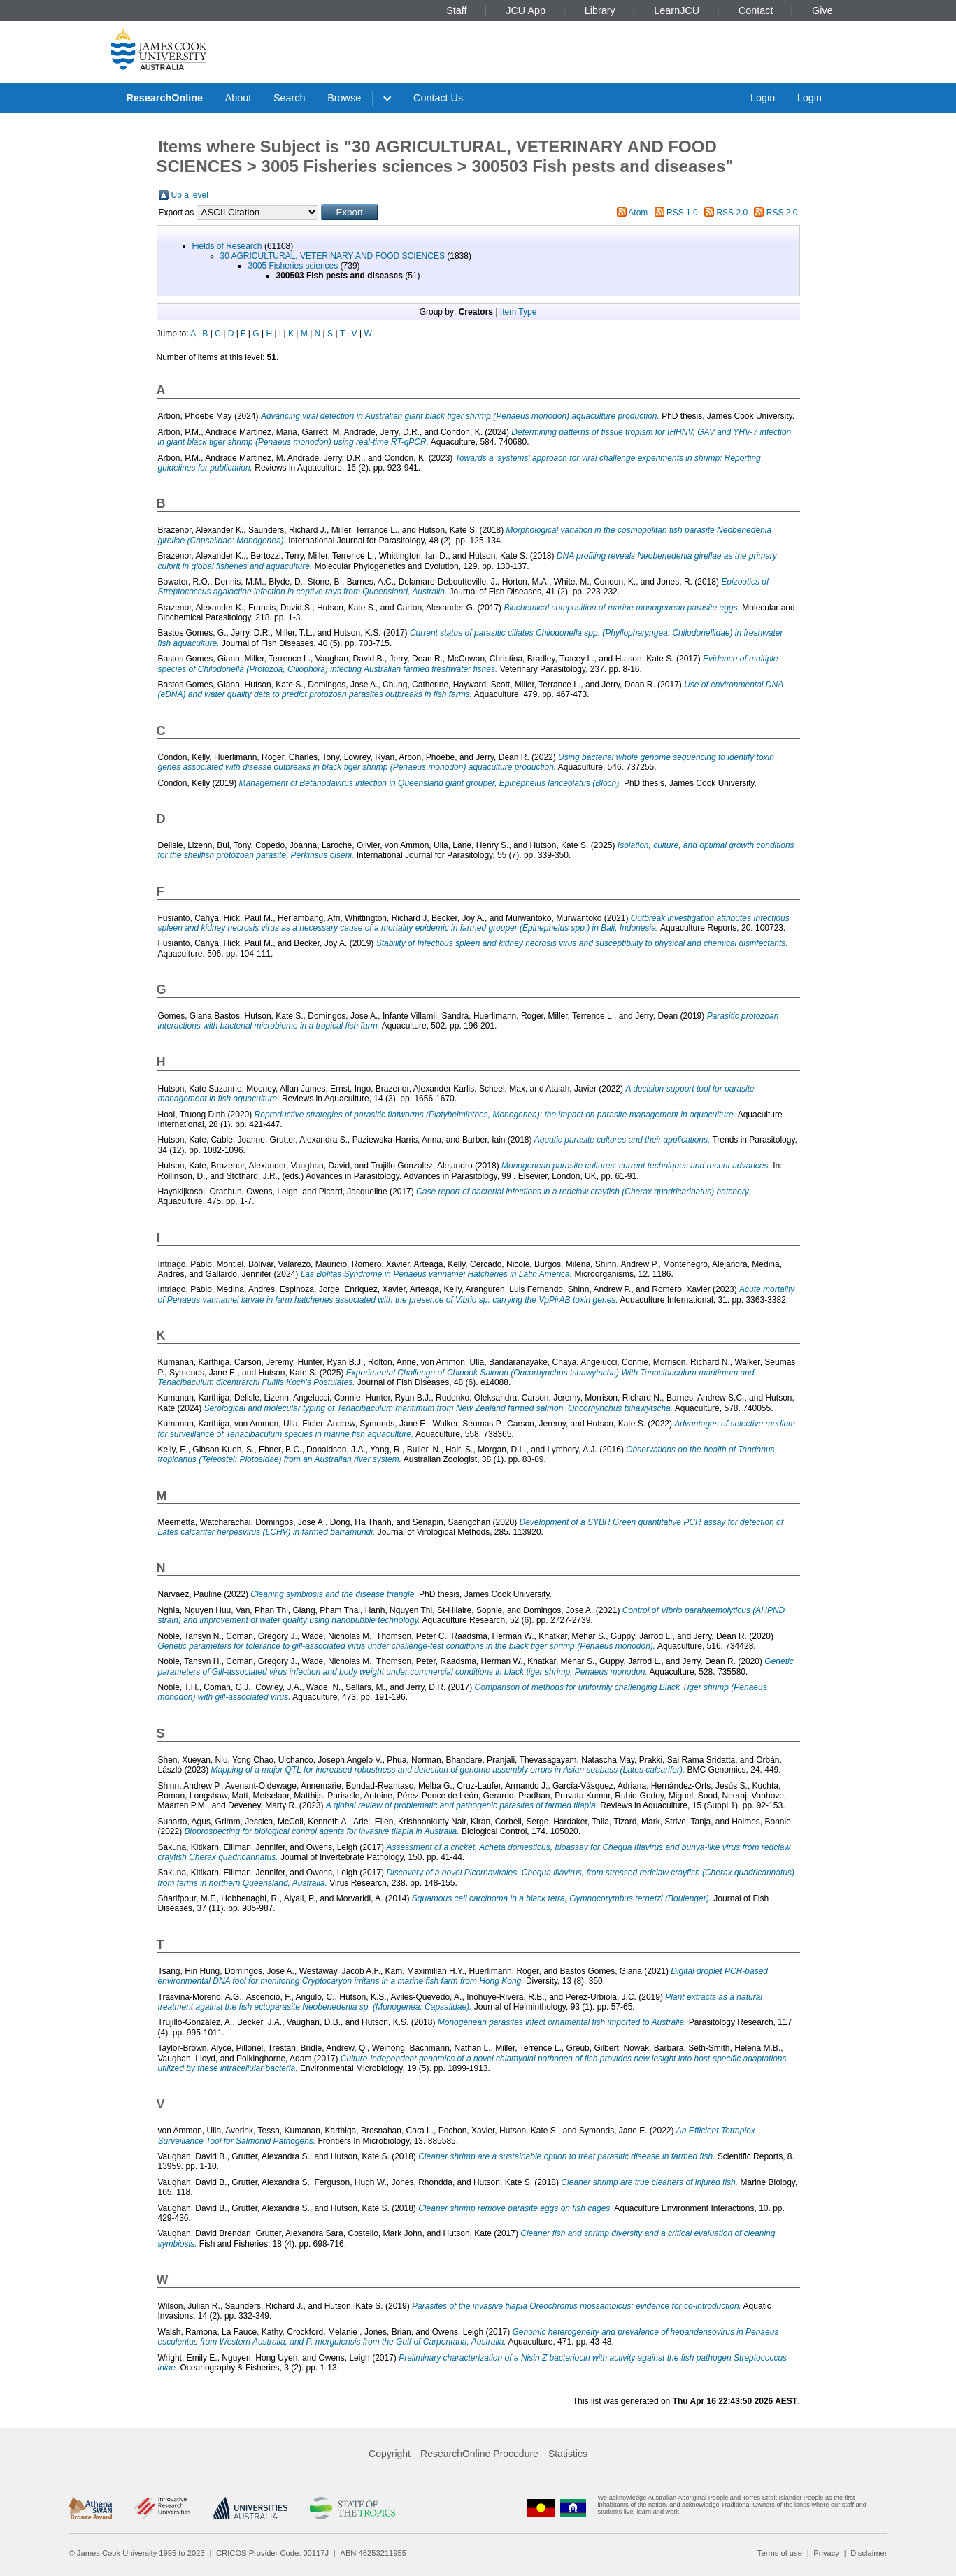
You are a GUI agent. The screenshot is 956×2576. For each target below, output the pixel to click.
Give (822, 10)
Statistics (567, 2453)
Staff (456, 10)
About (238, 97)
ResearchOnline (164, 97)
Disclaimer (868, 2553)
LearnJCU (676, 10)
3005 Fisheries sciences (293, 266)
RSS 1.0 (682, 212)
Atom (638, 212)
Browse (344, 97)
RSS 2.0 (732, 212)
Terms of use (779, 2553)
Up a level (189, 195)
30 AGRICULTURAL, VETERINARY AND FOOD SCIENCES (332, 256)
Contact (756, 10)
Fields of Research (227, 246)
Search (289, 97)
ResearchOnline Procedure (479, 2453)
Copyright (390, 2453)
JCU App (525, 10)
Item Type (518, 312)
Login (762, 97)
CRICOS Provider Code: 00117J (272, 2553)
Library (600, 10)
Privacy (826, 2553)
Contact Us (438, 97)
